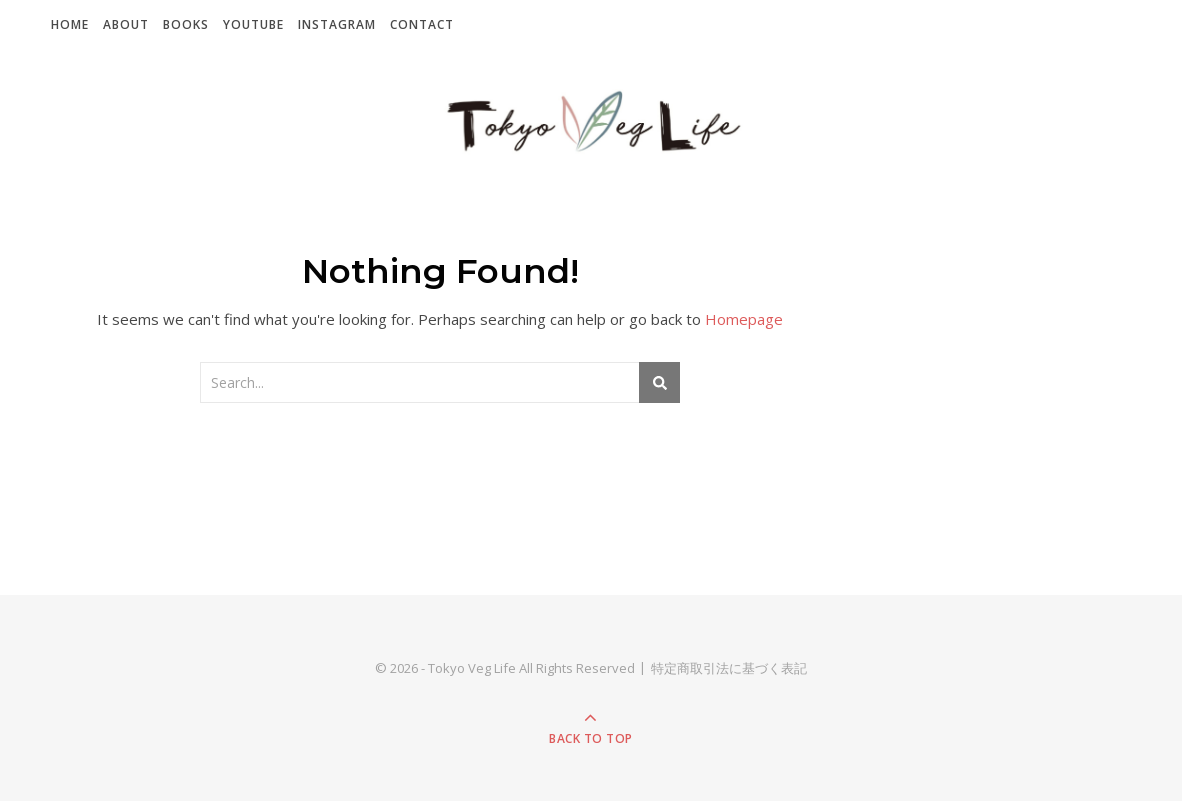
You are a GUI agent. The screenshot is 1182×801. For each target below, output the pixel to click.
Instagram (337, 24)
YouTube (253, 24)
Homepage (744, 319)
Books (186, 24)
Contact (422, 24)
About (126, 24)
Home (70, 24)
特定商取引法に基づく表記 (729, 668)
